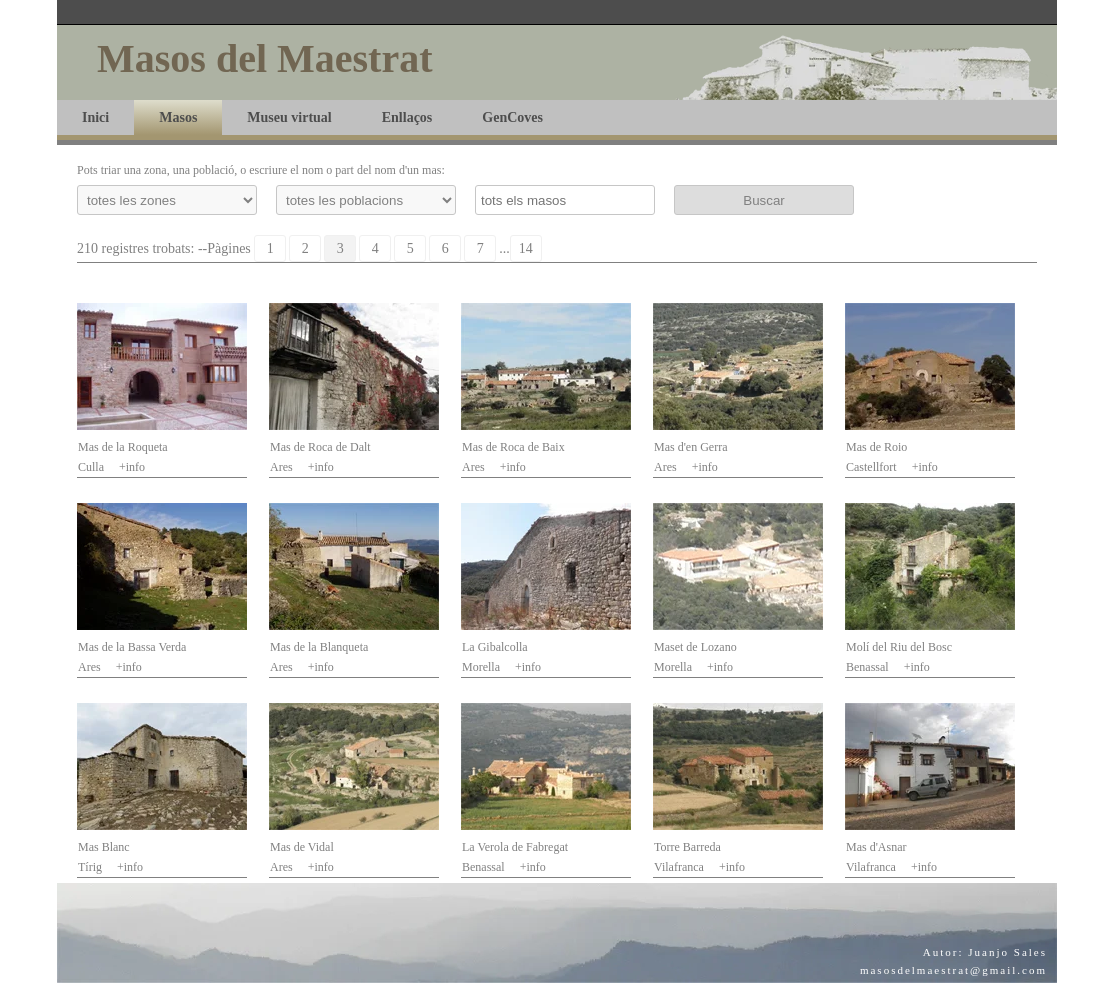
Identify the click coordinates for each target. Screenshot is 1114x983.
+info (132, 467)
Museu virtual (289, 117)
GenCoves (512, 117)
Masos (178, 117)
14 (526, 248)
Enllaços (407, 117)
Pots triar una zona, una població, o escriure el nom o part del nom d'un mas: (261, 170)
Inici (95, 117)
